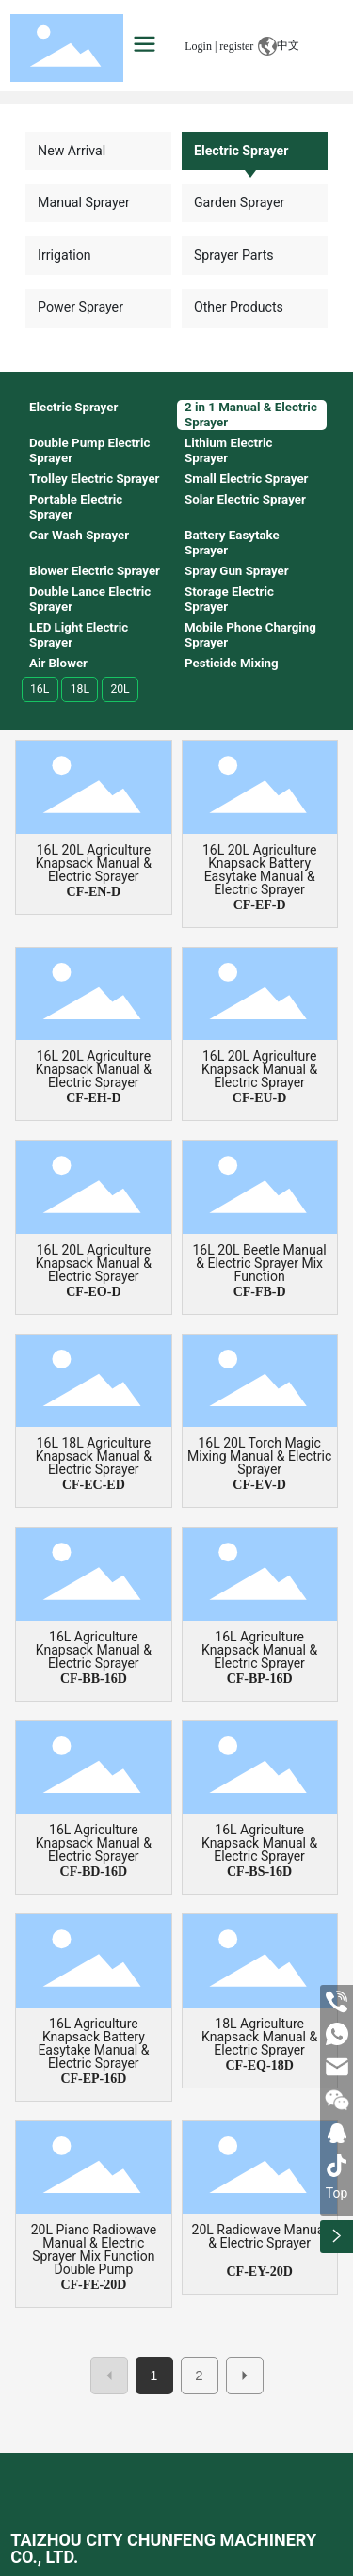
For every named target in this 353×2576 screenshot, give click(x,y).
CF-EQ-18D (259, 2065)
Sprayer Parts (234, 255)
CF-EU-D (260, 1098)
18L (80, 689)
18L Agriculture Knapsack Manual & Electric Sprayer (259, 2036)
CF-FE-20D (93, 2285)
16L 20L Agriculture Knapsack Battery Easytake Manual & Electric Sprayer (259, 869)
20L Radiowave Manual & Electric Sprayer (260, 2236)
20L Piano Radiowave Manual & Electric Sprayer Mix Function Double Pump (93, 2249)
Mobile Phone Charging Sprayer (250, 634)
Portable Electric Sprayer (75, 506)
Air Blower (58, 663)
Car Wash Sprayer (79, 535)
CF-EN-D (94, 892)
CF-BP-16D (260, 1679)
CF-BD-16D (94, 1871)
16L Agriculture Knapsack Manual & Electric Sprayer (94, 1650)
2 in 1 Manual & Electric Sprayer (251, 414)
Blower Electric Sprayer (94, 571)
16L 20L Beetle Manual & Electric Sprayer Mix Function (259, 1263)
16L (39, 689)
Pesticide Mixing (232, 663)
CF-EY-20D (259, 2271)
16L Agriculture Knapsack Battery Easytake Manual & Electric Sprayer (93, 2043)
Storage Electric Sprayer (229, 599)
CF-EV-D (259, 1485)
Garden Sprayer (239, 202)
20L (119, 689)
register (236, 46)
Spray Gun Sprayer (237, 571)
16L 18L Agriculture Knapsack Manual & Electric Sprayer (94, 1456)
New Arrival (71, 150)
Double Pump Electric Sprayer (89, 450)
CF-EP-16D (93, 2079)
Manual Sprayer (84, 202)
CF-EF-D (259, 905)
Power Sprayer (80, 306)
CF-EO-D (93, 1292)
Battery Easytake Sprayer (232, 542)
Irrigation (64, 255)
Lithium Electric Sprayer (228, 450)
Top (337, 2192)
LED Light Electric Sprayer (78, 634)
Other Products (238, 306)
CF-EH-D (93, 1098)
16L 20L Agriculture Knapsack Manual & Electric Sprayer (94, 863)
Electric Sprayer (241, 150)
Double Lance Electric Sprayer (90, 599)
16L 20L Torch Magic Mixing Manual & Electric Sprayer (259, 1456)
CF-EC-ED (93, 1485)
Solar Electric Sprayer (245, 499)
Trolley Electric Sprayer (94, 479)
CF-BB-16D (93, 1679)
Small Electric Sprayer (247, 479)
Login (200, 46)
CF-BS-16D (259, 1871)
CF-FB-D (259, 1292)
